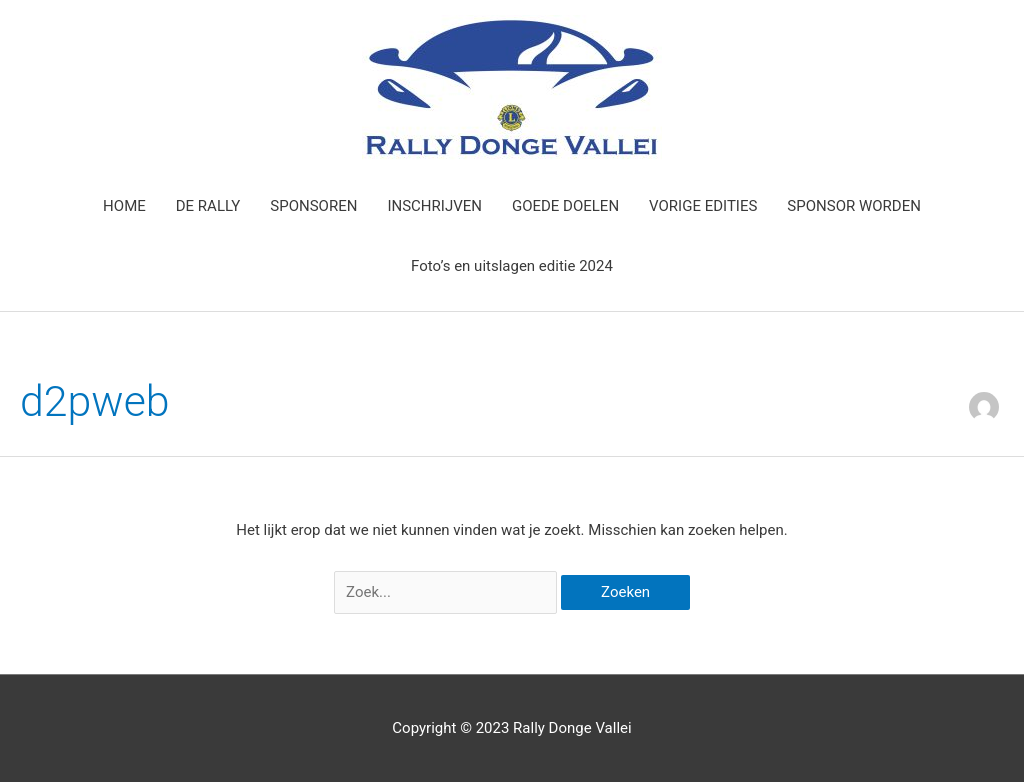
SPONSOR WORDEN (854, 206)
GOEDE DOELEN (565, 206)
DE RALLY (208, 206)
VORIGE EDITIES (703, 206)
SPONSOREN (313, 206)
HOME (124, 206)
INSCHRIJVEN (434, 206)
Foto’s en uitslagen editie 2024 (512, 266)
